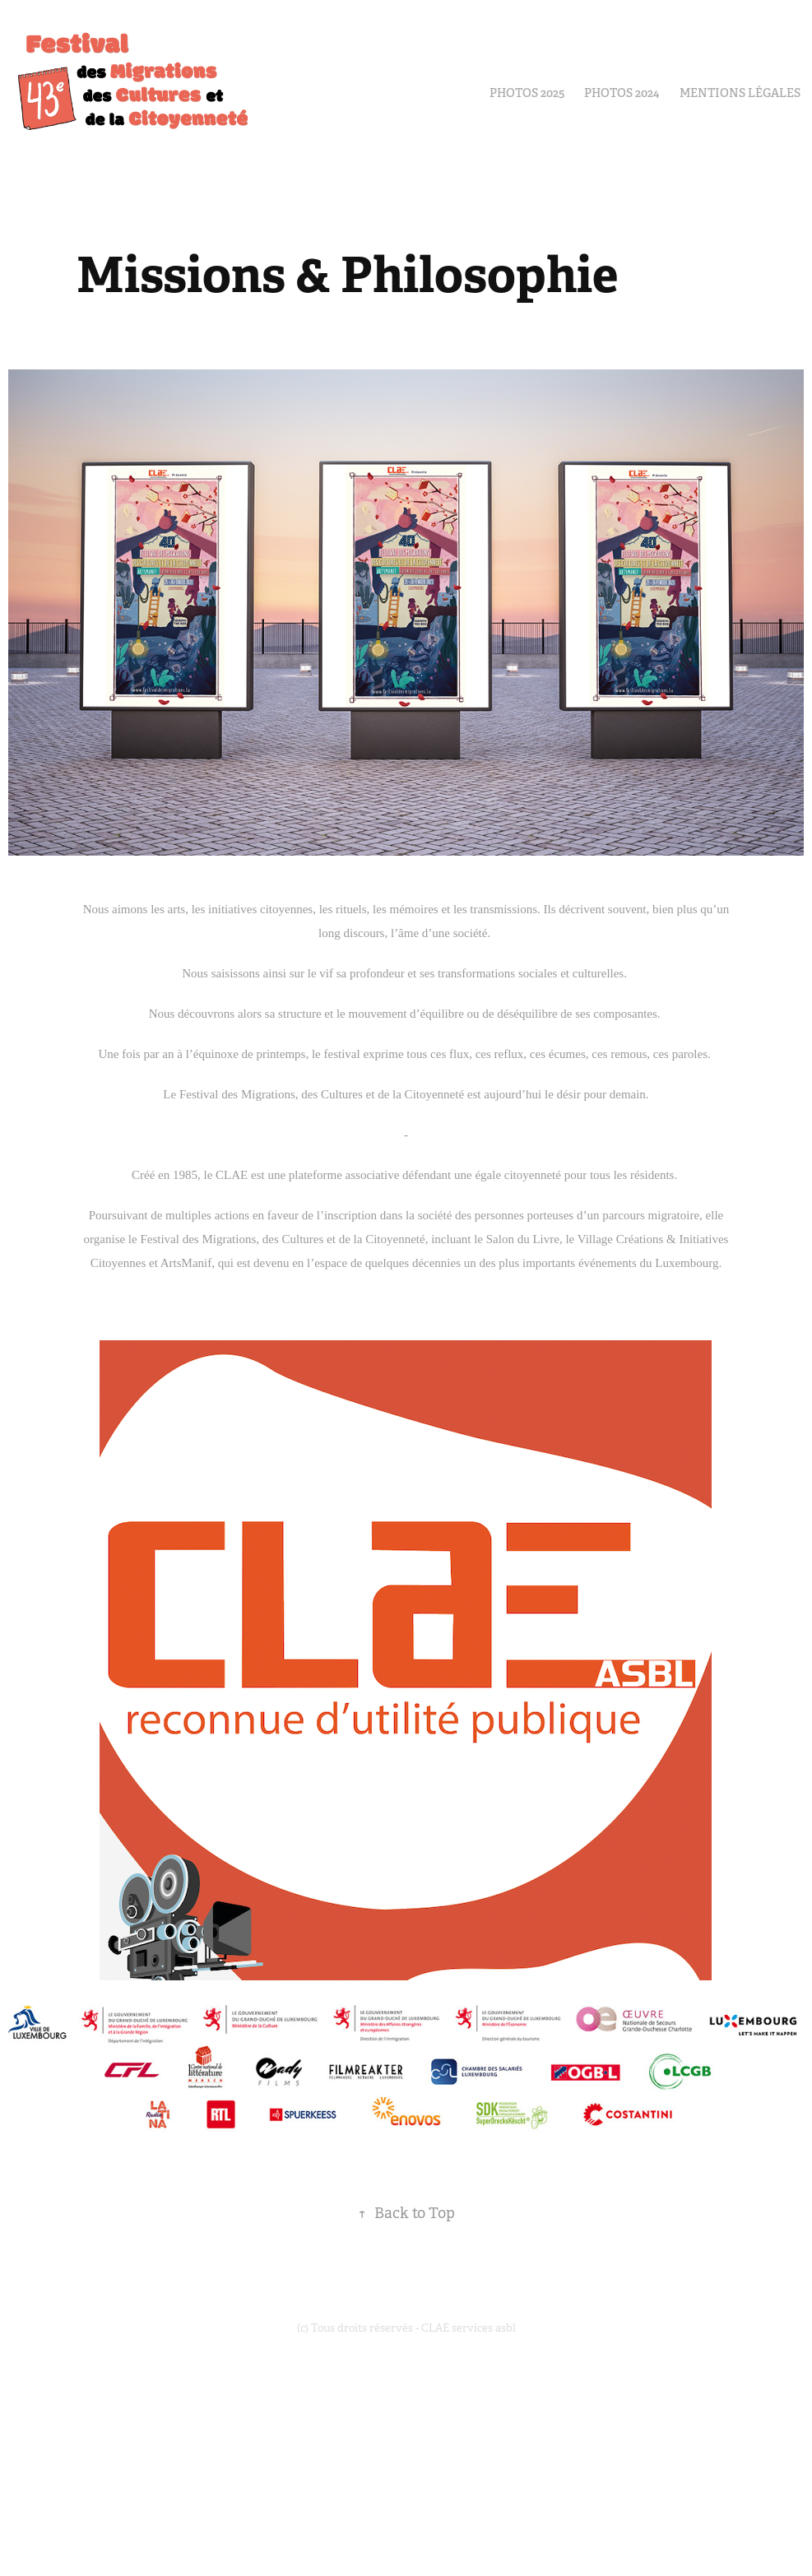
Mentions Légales (740, 93)
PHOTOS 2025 (527, 93)
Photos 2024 (621, 93)
